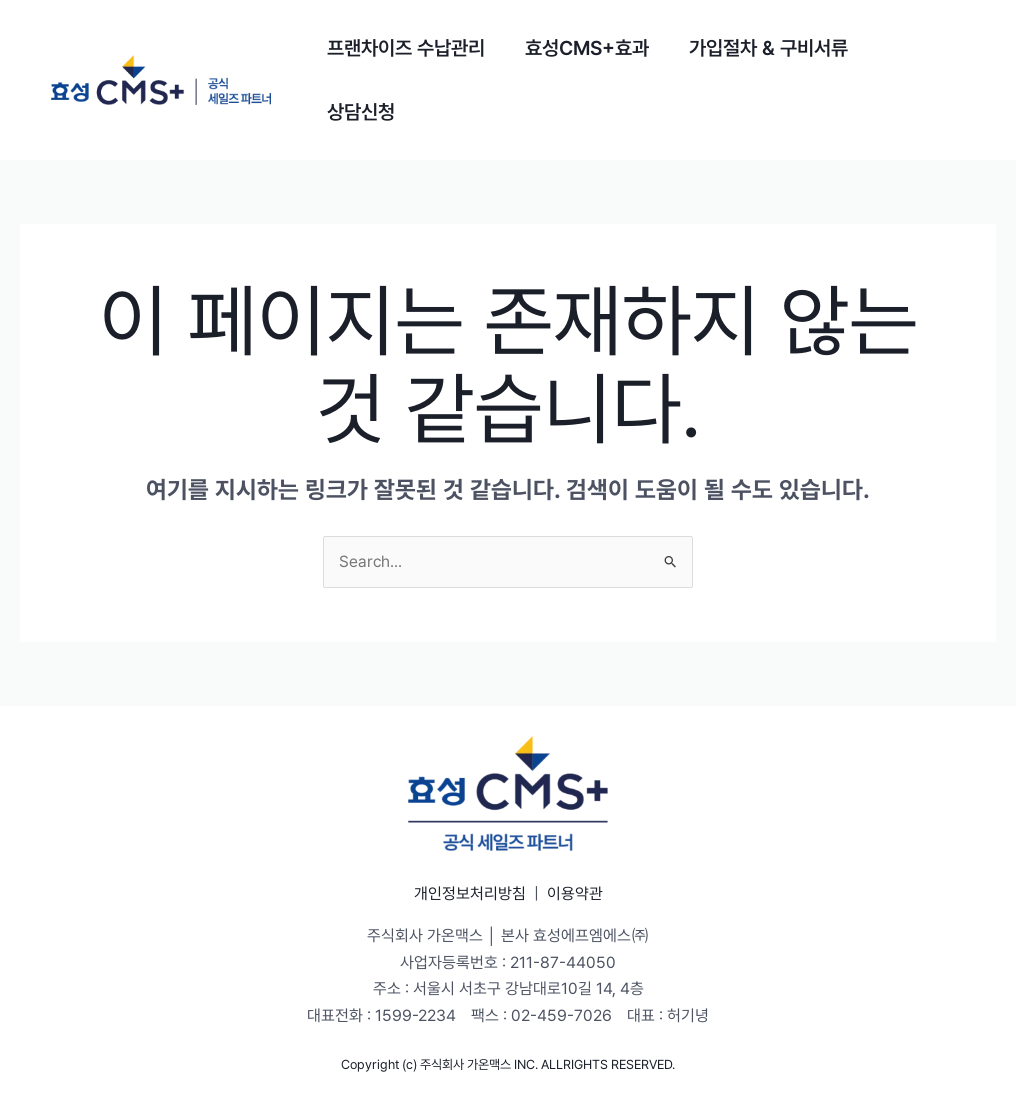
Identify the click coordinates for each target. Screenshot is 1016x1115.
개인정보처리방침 (470, 893)
